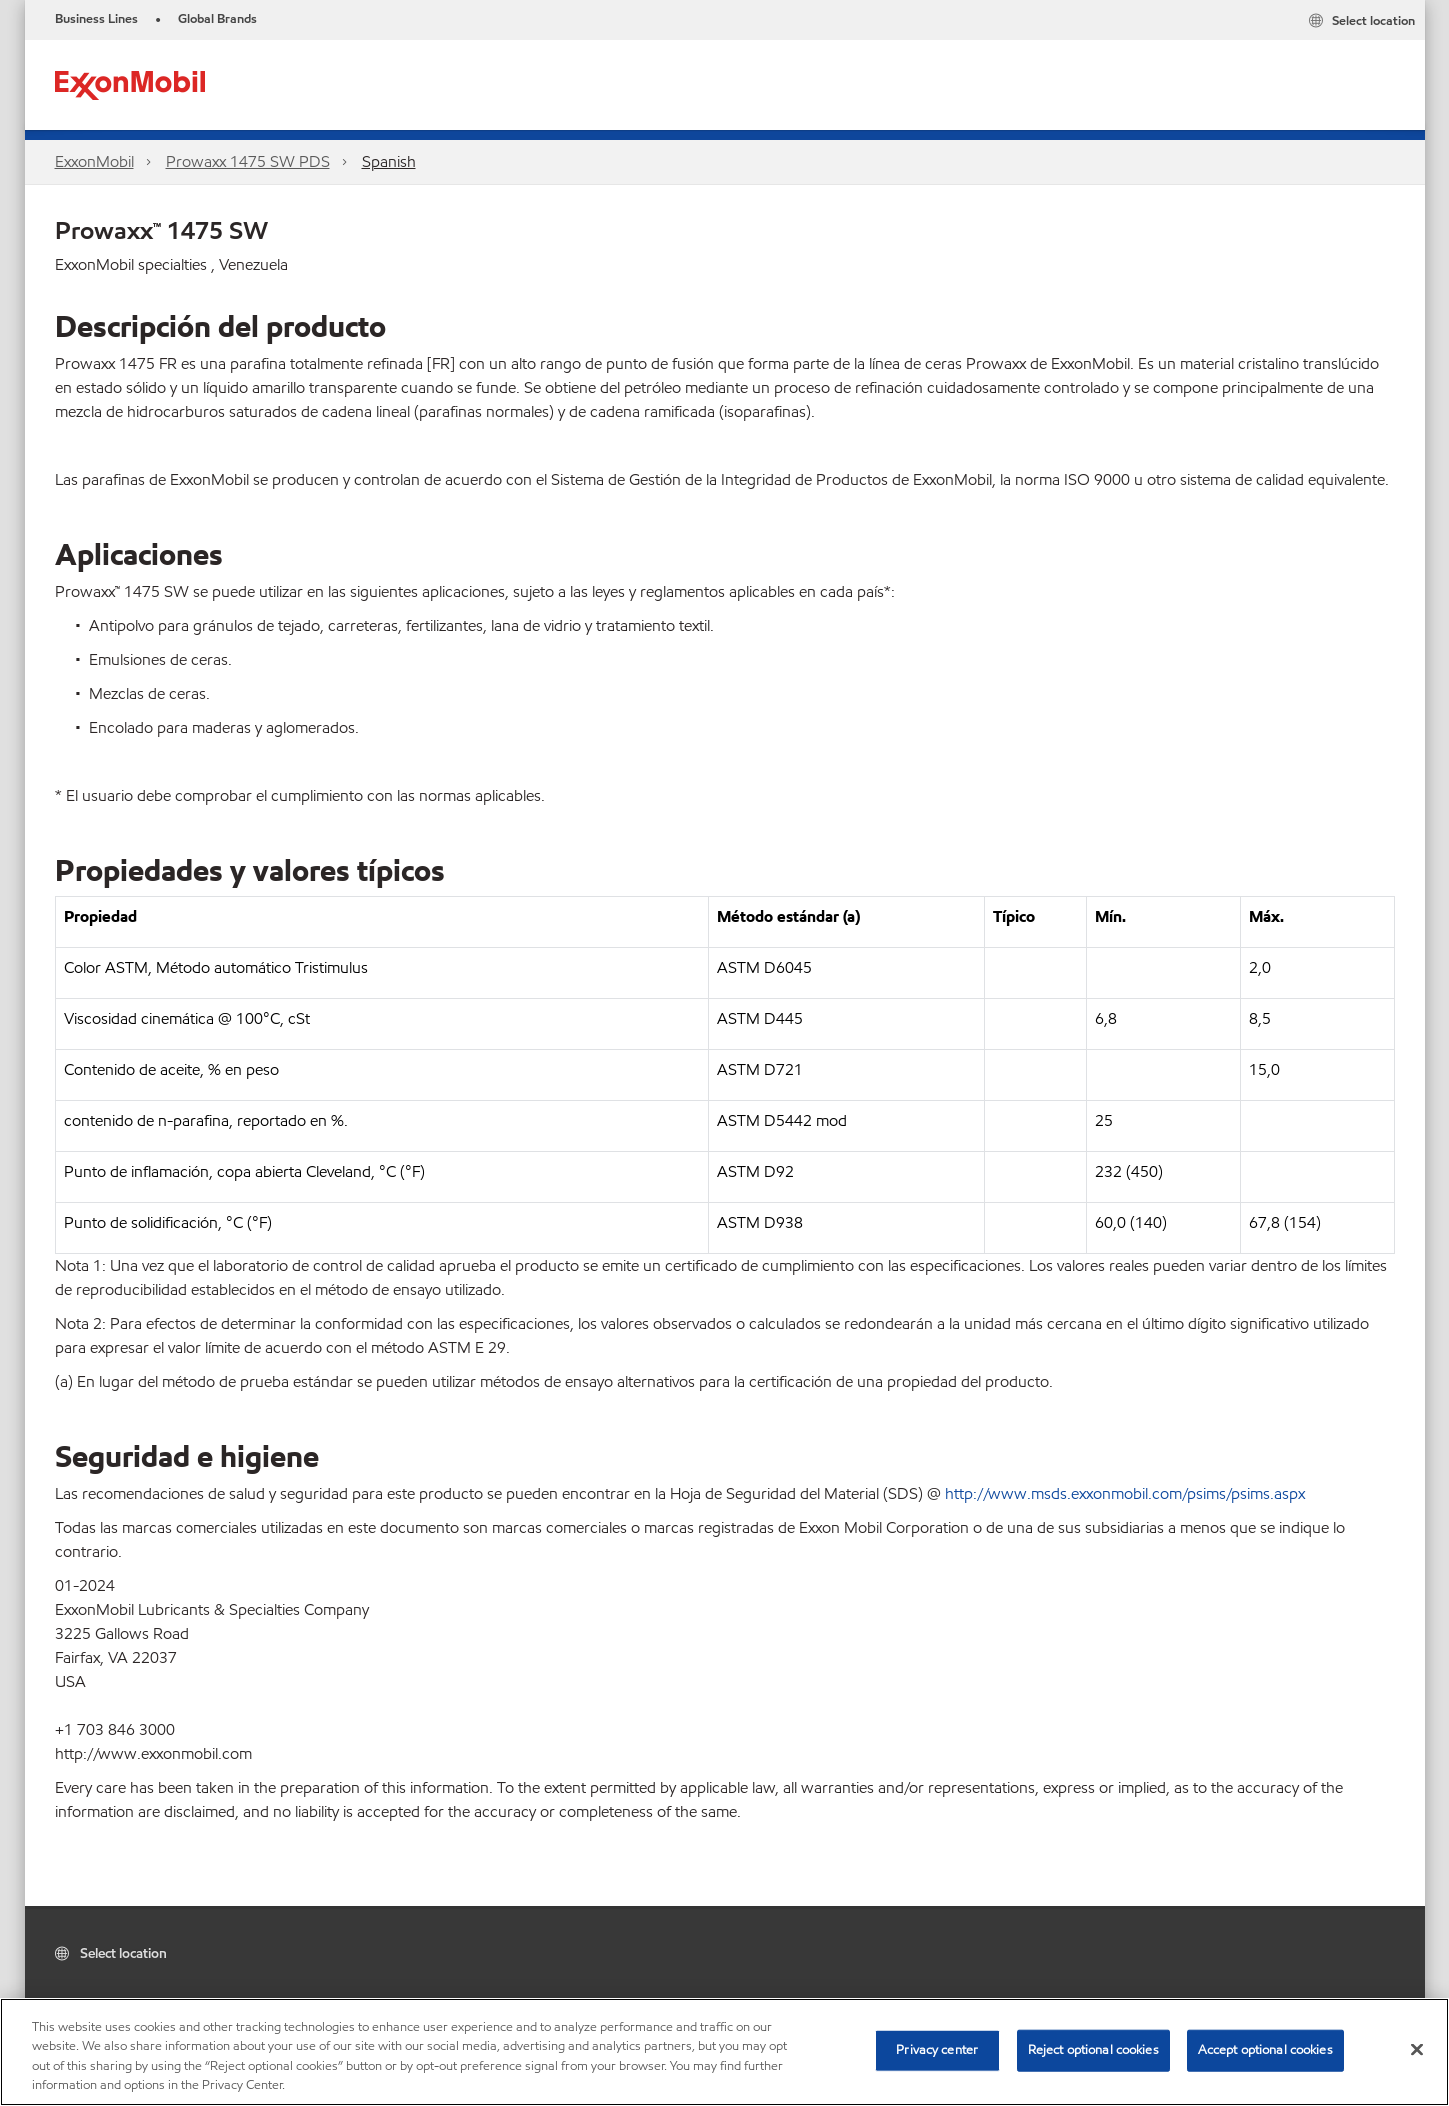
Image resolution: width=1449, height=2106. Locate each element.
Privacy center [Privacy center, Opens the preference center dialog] (937, 2050)
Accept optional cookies (1265, 2050)
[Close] (1417, 2049)
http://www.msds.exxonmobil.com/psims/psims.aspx (1125, 1493)
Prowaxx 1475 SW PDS (248, 161)
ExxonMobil (94, 161)
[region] (724, 2052)
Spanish (389, 161)
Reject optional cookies (1093, 2050)
